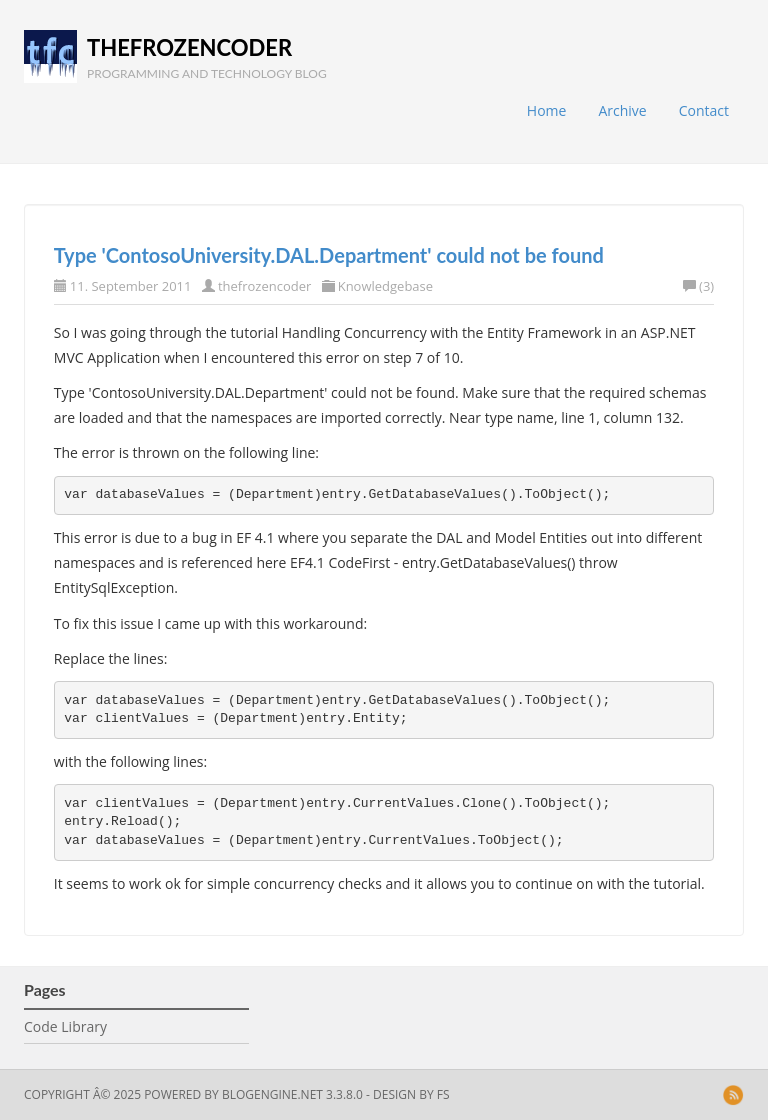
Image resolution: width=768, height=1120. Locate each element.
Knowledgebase (385, 286)
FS (443, 1094)
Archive (622, 110)
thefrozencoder (189, 47)
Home (547, 110)
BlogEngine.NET (272, 1094)
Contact (704, 110)
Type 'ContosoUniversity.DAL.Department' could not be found (329, 255)
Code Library (65, 1026)
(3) (698, 286)
